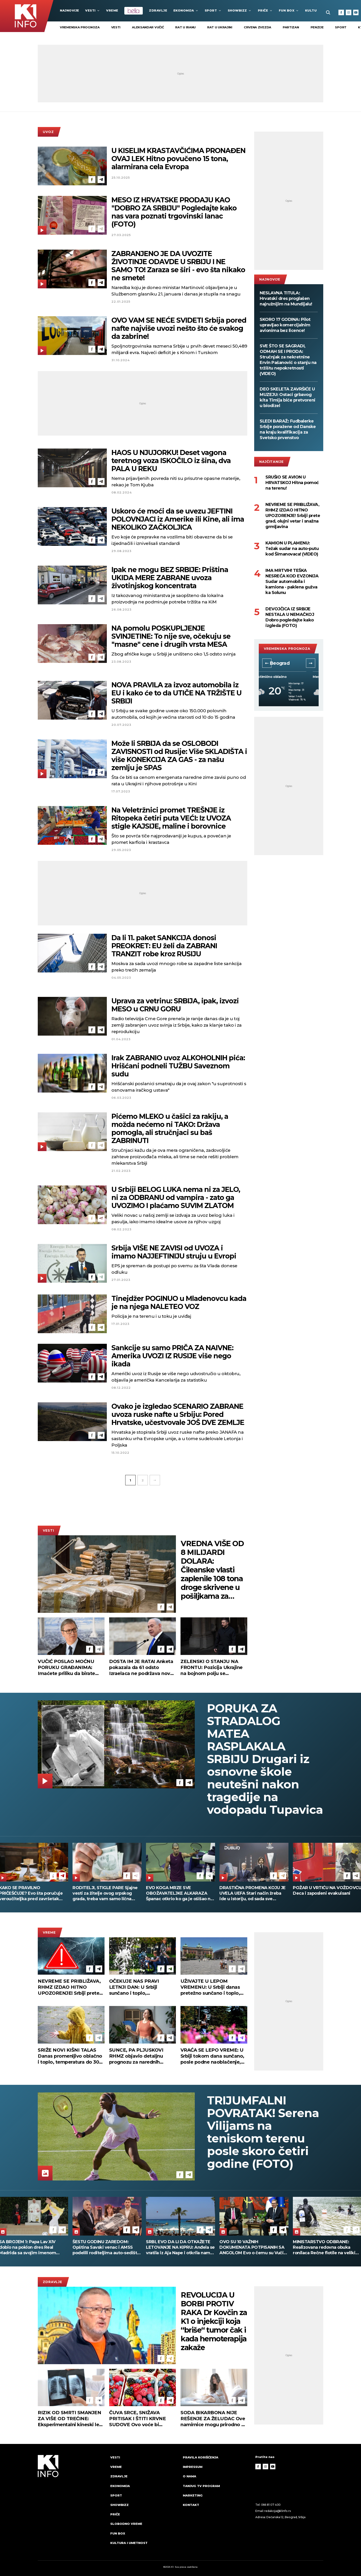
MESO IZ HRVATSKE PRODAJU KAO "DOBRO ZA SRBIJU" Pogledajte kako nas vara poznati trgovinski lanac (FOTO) (174, 212)
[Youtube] (356, 12)
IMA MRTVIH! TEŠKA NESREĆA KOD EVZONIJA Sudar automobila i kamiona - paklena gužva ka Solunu (291, 581)
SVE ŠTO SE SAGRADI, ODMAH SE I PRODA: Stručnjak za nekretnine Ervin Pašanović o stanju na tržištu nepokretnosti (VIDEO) (288, 359)
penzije (317, 27)
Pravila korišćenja (200, 2457)
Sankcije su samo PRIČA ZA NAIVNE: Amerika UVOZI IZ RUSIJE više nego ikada (172, 1356)
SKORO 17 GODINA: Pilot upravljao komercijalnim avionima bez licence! (285, 325)
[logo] (72, 2504)
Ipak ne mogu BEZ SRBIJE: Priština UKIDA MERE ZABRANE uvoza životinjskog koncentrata (169, 578)
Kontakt (191, 2505)
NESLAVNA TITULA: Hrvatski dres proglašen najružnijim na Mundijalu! (286, 298)
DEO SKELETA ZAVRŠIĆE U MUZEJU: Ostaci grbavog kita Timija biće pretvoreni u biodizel (287, 397)
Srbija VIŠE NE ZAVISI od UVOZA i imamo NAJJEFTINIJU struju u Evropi (173, 1252)
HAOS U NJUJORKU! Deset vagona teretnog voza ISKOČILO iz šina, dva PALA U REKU (171, 461)
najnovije (69, 10)
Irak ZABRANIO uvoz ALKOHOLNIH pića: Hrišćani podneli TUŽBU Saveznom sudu (178, 1066)
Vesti (92, 10)
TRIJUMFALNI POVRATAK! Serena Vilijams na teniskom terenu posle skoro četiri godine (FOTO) (263, 2132)
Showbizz (240, 10)
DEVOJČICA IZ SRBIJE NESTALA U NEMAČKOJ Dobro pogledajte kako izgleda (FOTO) (289, 617)
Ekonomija (186, 10)
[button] (266, 663)
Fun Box (289, 10)
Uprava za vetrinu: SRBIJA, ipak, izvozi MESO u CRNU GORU (175, 1005)
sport (340, 27)
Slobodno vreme (126, 2524)
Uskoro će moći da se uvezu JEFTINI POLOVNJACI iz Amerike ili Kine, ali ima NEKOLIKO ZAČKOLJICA (177, 519)
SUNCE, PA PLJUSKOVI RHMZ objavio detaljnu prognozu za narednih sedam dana (136, 2056)
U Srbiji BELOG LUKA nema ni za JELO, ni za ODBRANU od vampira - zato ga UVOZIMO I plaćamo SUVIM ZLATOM (175, 1197)
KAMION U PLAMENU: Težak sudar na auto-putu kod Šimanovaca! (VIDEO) (292, 549)
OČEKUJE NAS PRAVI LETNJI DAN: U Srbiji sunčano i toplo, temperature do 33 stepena (141, 1987)
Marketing (193, 2495)
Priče (265, 10)
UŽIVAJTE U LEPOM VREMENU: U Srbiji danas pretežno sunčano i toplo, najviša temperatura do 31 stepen (210, 1987)
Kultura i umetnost (129, 2543)
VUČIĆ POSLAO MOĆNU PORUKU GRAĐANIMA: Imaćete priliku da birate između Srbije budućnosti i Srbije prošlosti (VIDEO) (68, 1667)
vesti (116, 27)
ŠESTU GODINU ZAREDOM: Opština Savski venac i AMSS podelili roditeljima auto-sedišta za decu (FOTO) (202, 2247)
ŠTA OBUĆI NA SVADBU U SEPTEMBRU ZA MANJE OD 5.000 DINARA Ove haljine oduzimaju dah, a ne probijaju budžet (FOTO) (53, 1893)
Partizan (291, 27)
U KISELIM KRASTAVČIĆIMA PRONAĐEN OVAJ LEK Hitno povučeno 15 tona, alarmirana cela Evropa (178, 159)
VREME (112, 10)
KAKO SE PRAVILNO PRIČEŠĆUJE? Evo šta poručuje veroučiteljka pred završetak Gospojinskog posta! (127, 1893)
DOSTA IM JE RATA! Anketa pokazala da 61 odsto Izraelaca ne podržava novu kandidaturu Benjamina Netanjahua (141, 1667)
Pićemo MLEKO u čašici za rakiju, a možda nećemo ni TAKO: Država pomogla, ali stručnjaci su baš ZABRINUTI (169, 1128)
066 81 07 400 (271, 2504)
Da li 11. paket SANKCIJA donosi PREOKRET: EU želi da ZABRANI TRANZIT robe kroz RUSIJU (164, 946)
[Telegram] (101, 179)
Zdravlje (158, 10)
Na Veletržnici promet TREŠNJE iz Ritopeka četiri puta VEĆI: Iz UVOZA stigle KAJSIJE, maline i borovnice (171, 818)
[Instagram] (348, 12)
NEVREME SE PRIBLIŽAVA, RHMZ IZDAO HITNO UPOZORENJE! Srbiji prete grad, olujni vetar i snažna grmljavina (292, 515)
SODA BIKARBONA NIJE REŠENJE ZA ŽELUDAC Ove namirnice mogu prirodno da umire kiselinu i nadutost (213, 2419)
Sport (213, 10)
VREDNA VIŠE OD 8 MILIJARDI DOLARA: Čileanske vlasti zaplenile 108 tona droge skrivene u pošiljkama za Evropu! (212, 1570)
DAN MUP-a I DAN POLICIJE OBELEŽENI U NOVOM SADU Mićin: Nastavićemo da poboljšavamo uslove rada (51, 2247)
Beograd (289, 663)
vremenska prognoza (80, 27)
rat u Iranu (185, 27)
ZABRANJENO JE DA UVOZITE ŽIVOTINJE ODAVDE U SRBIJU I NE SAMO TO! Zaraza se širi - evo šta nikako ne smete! (178, 266)
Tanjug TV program (201, 2486)
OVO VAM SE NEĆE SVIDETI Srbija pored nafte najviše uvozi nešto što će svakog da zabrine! (178, 328)
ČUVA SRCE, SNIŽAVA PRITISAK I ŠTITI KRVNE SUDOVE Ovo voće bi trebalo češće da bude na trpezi (138, 2419)
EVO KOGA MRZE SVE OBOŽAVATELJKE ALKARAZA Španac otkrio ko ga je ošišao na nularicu (276, 1893)
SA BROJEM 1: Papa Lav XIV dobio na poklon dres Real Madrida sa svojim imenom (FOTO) (124, 2247)
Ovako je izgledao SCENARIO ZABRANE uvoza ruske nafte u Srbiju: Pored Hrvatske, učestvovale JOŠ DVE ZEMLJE (177, 1414)
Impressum (192, 2467)
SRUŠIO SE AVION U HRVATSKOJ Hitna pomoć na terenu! (292, 483)
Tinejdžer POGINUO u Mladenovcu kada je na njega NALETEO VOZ (178, 1302)
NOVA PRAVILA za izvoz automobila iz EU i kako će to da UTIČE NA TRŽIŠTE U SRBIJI (176, 693)
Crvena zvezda (257, 27)
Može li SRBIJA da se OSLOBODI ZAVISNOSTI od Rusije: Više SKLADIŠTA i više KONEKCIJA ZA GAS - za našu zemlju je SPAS (179, 755)
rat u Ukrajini (219, 27)
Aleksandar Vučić (148, 27)
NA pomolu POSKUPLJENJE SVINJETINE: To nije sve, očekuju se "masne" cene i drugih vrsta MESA (170, 636)
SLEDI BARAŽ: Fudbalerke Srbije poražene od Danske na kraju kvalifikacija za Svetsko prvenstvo (288, 429)
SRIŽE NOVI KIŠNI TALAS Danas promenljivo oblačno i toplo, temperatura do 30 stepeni (70, 2056)
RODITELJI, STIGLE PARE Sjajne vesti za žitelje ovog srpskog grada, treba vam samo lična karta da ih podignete (201, 1893)
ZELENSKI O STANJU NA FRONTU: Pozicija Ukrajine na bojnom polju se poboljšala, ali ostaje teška (211, 1667)
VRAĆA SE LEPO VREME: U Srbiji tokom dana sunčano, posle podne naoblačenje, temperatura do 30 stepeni (212, 2056)
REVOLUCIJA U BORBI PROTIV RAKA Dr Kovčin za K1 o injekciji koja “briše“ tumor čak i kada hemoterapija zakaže (214, 2321)
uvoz (48, 132)
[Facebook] (341, 12)
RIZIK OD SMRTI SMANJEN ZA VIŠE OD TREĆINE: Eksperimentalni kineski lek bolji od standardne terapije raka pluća (70, 2419)
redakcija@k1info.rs (277, 2511)
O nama (189, 2476)
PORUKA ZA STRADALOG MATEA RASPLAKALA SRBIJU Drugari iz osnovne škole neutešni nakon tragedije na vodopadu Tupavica (265, 1759)
